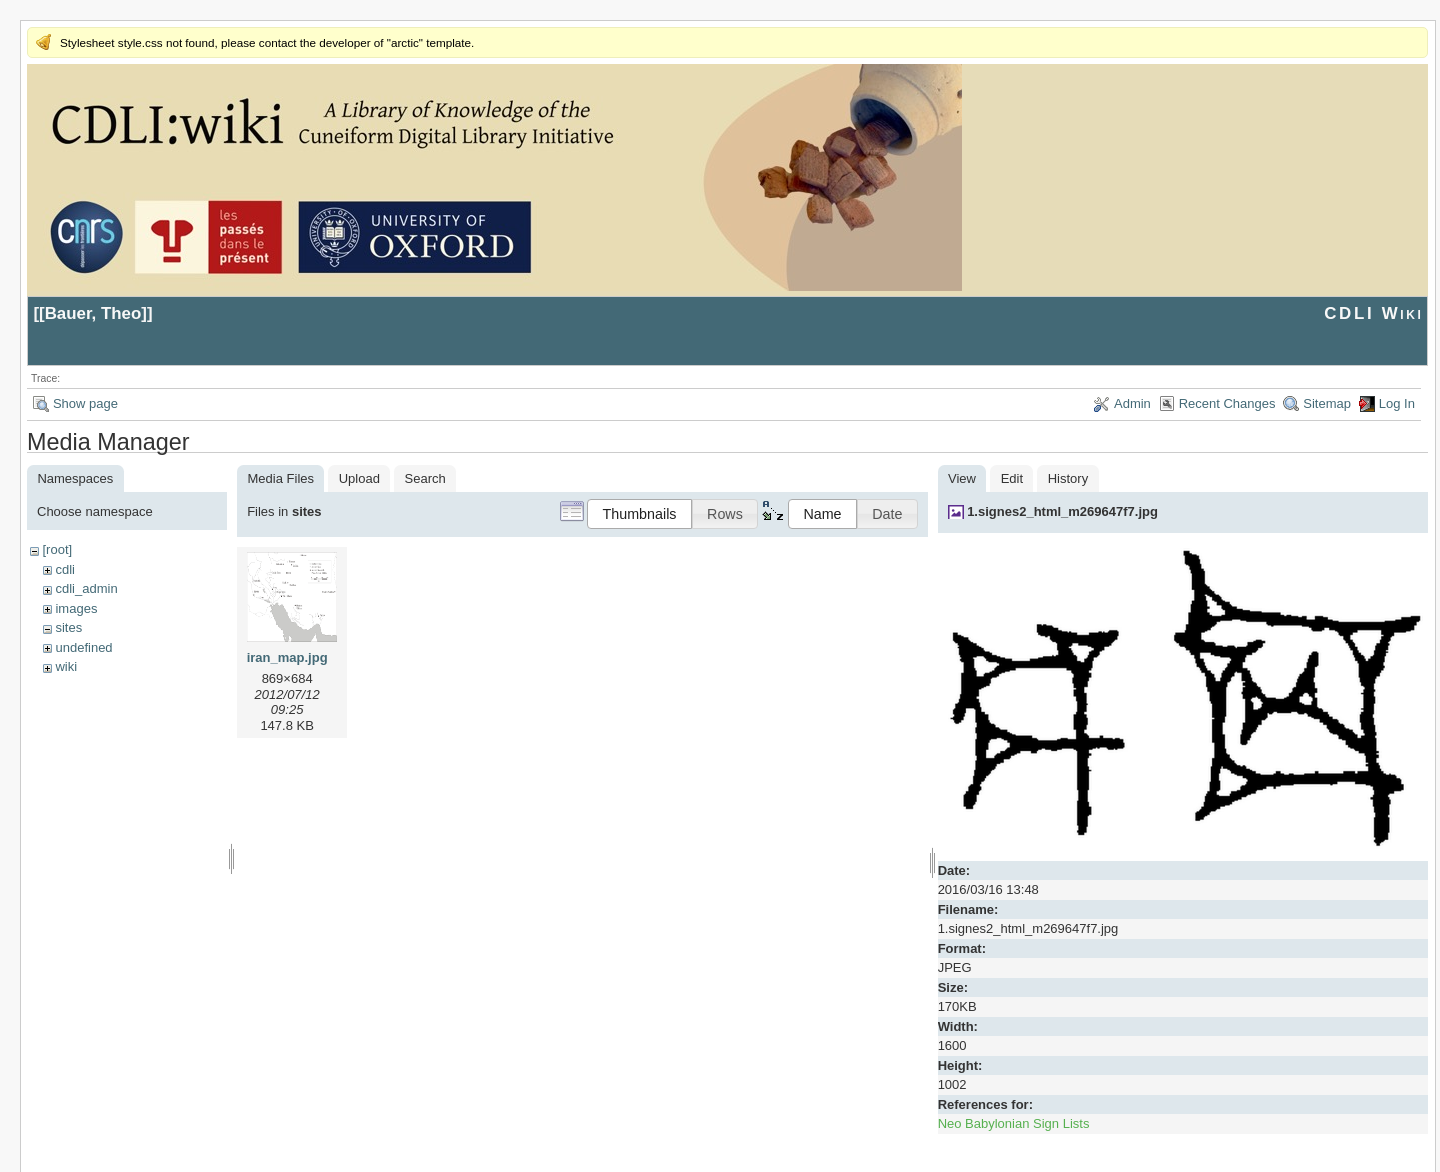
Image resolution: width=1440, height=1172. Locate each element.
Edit (1012, 478)
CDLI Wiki (1373, 313)
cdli (65, 569)
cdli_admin (86, 588)
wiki (66, 666)
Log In (1397, 403)
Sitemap (1327, 403)
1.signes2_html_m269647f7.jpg (1062, 511)
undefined (83, 647)
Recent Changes (1227, 403)
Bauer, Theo (93, 313)
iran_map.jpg (287, 657)
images (76, 608)
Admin (1132, 403)
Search (425, 478)
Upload (359, 478)
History (1068, 478)
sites (68, 627)
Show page (85, 403)
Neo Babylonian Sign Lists (1014, 1123)
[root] (57, 549)
